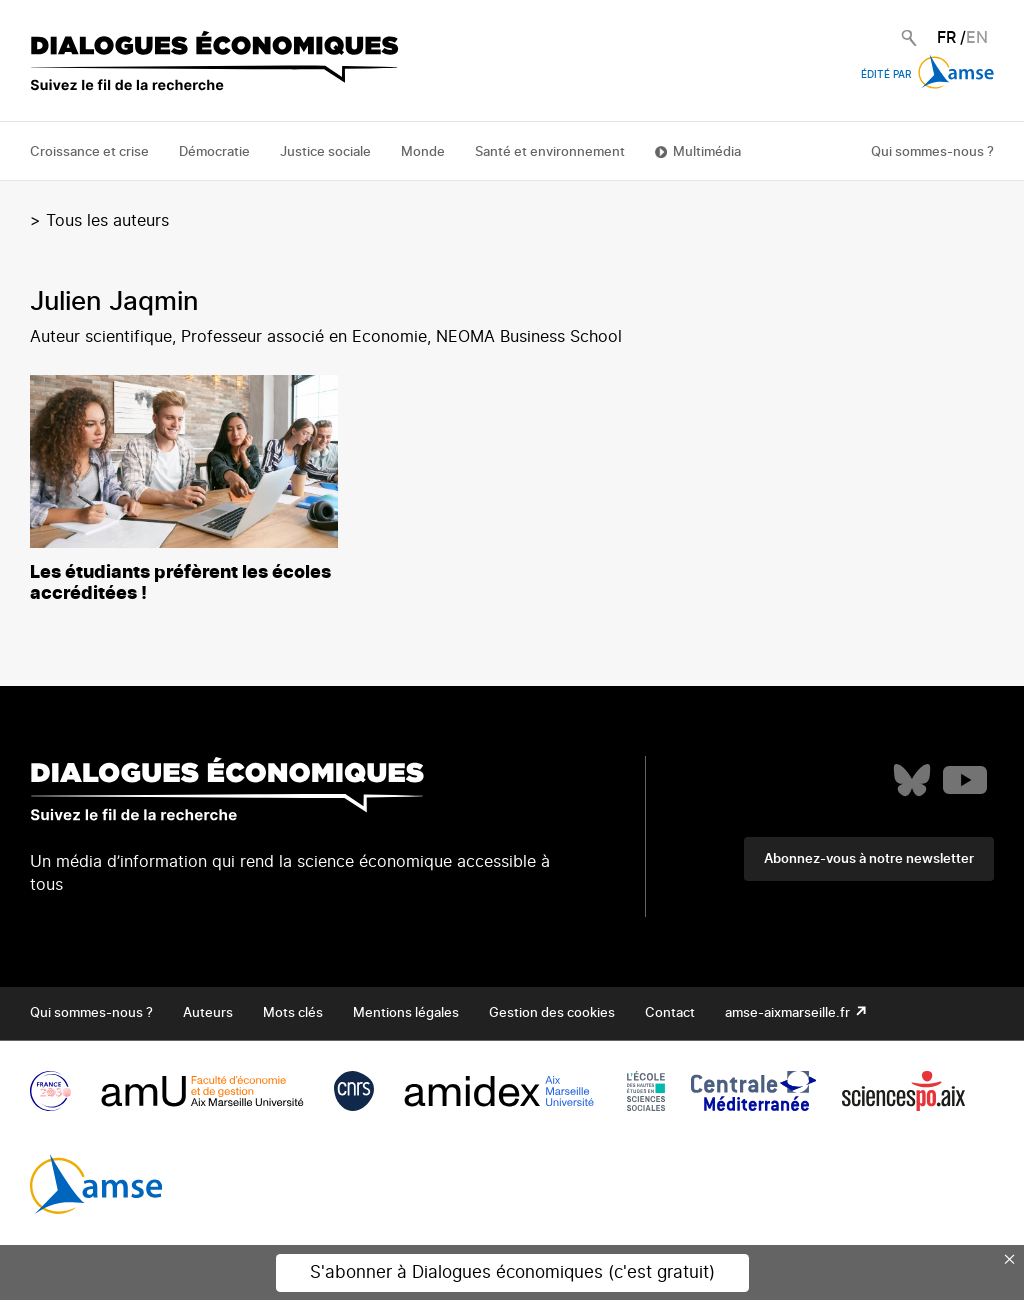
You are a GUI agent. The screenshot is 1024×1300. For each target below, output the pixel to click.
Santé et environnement (550, 152)
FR (946, 38)
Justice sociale (325, 152)
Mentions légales (406, 1013)
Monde (423, 152)
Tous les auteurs (107, 221)
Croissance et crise (89, 152)
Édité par (927, 75)
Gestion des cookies (552, 1013)
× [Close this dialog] (1010, 1259)
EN (977, 38)
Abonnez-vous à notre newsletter (869, 859)
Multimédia (707, 152)
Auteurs (208, 1013)
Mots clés (293, 1013)
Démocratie (214, 152)
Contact (670, 1013)
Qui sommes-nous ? (932, 152)
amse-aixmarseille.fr (789, 1013)
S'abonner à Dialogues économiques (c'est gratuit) (512, 1272)
